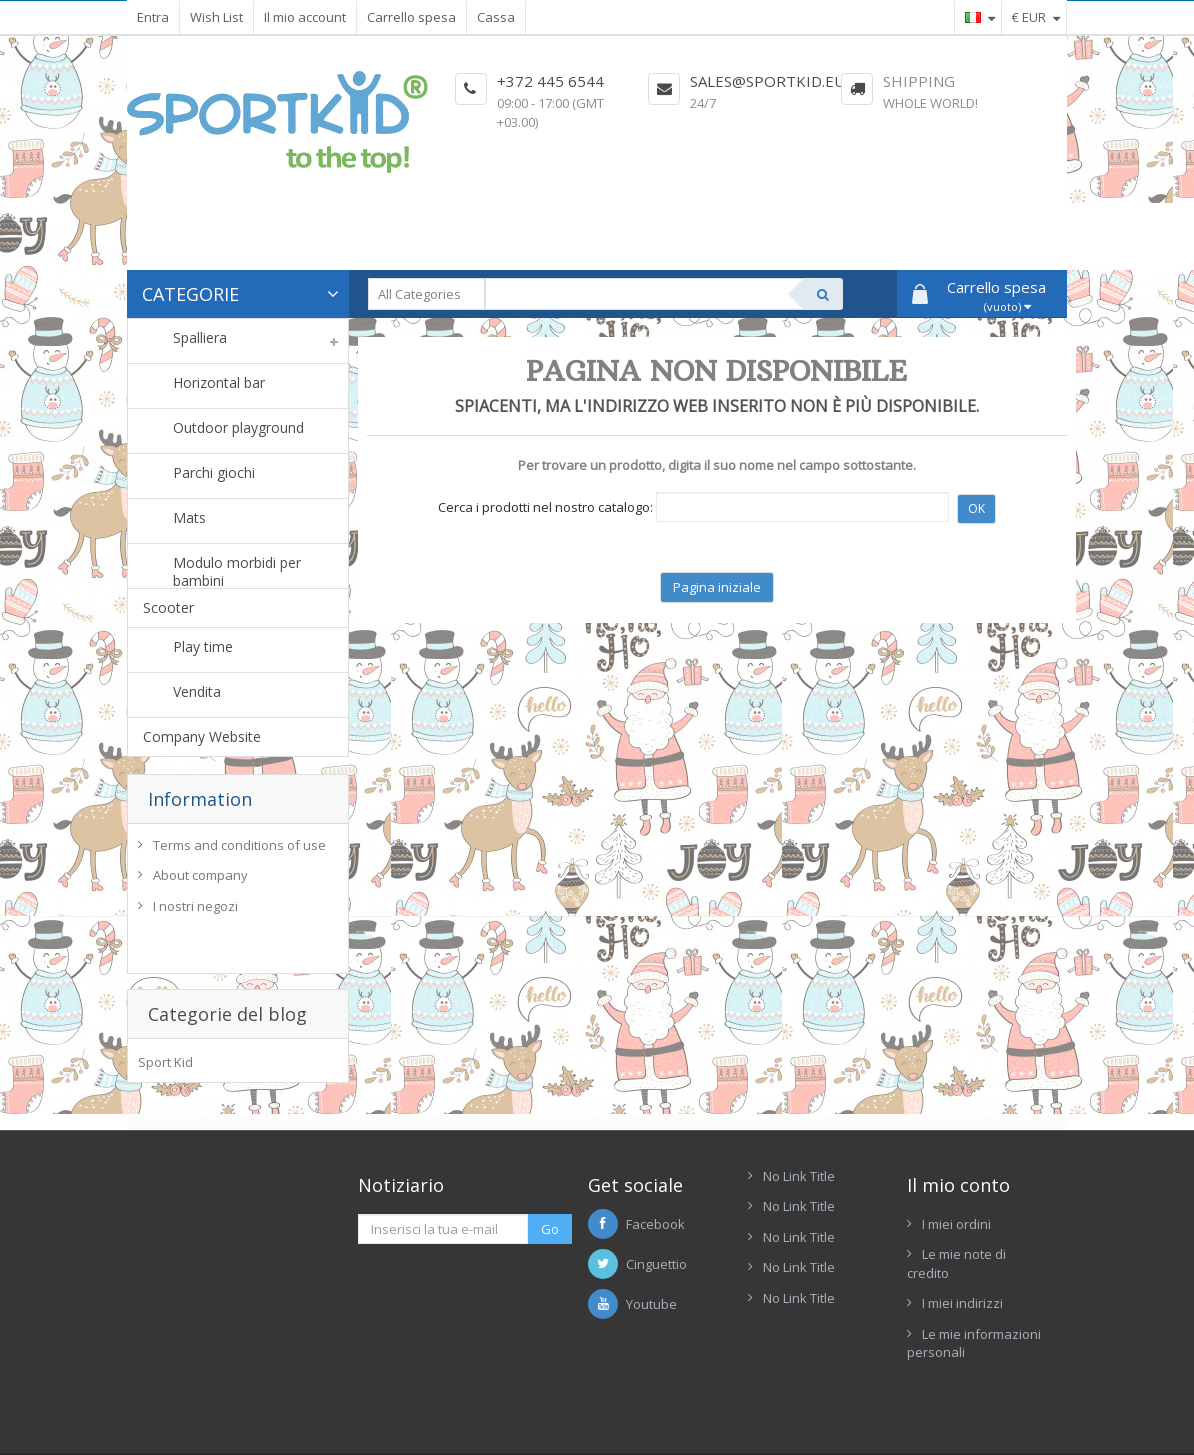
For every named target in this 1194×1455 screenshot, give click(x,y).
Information (200, 799)
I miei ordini (956, 1200)
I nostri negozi (195, 911)
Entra (153, 17)
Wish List (216, 17)
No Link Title (799, 1152)
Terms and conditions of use (239, 849)
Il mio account (305, 17)
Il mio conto (958, 1161)
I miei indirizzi (962, 1280)
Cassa (496, 17)
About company (200, 880)
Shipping (919, 81)
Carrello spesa (411, 17)
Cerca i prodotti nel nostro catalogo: (545, 507)
